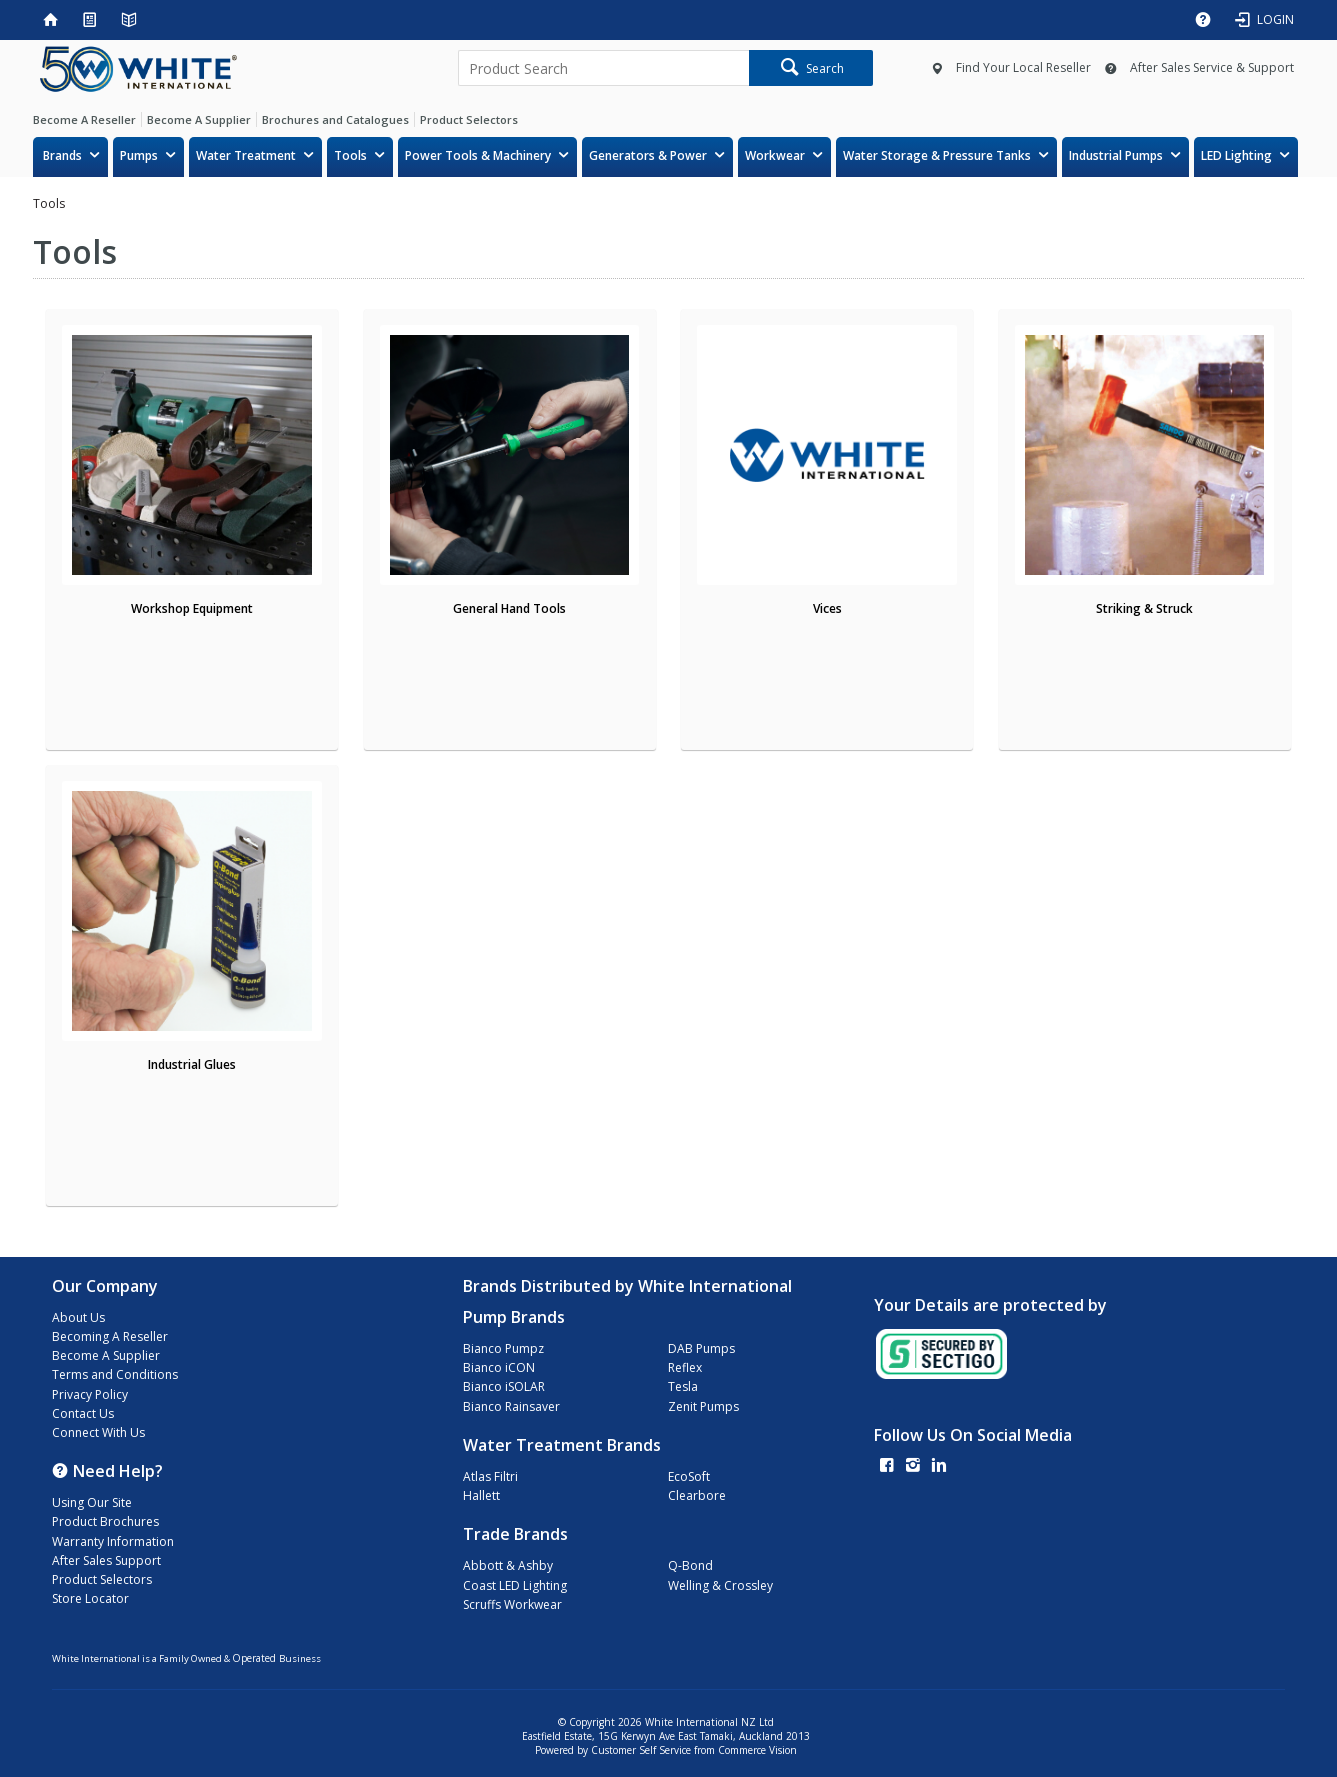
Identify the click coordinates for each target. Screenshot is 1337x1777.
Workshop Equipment (192, 608)
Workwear (775, 155)
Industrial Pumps (1116, 155)
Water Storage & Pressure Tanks (937, 155)
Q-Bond (690, 1565)
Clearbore (697, 1495)
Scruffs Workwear (512, 1604)
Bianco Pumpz (503, 1348)
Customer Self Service (641, 1750)
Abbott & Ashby (508, 1565)
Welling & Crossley (720, 1585)
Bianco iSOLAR (504, 1386)
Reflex (685, 1367)
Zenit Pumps (703, 1406)
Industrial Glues (192, 1064)
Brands (62, 155)
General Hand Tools (509, 608)
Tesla (683, 1386)
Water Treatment (246, 155)
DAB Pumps (701, 1348)
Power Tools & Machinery (478, 155)
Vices (827, 608)
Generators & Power (648, 155)
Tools (350, 155)
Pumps (139, 155)
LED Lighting (1236, 155)
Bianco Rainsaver (511, 1406)
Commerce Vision (757, 1750)
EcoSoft (689, 1476)
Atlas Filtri (490, 1476)
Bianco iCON (499, 1367)
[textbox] (603, 68)
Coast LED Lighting (515, 1585)
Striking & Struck (1144, 608)
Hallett (481, 1495)
